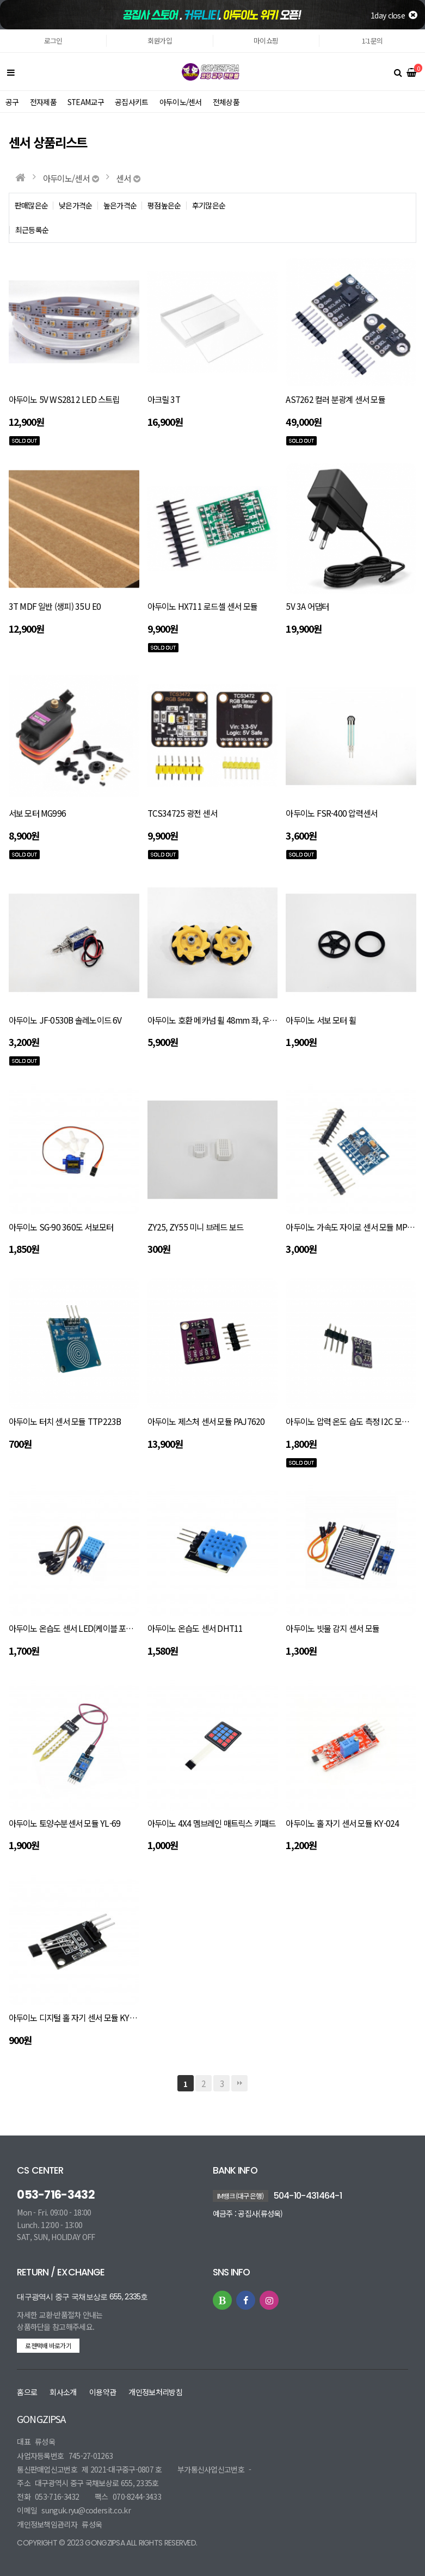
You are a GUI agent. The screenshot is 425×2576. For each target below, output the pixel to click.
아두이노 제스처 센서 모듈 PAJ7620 (206, 1421)
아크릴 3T (163, 399)
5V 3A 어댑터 (307, 606)
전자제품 (43, 101)
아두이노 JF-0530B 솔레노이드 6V (65, 1020)
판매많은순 (31, 205)
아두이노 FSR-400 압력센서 (331, 813)
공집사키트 (132, 101)
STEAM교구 (85, 101)
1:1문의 (372, 40)
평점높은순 (164, 205)
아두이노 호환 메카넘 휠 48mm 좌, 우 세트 (216, 1020)
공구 (12, 101)
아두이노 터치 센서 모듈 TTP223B (65, 1421)
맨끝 (239, 2083)
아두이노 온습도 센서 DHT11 (195, 1628)
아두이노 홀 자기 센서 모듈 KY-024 (342, 1823)
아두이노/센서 (180, 101)
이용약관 (102, 2392)
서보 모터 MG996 (37, 813)
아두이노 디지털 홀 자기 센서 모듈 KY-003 (77, 2017)
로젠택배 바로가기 (48, 2345)
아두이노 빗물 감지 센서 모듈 (332, 1628)
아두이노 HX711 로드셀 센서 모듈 (202, 606)
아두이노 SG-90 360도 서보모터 (61, 1227)
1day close (394, 15)
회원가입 (159, 40)
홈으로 (27, 2392)
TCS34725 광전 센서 (182, 813)
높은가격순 (120, 205)
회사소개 (63, 2392)
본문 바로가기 (0, 29)
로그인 (53, 40)
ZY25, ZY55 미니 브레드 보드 (195, 1227)
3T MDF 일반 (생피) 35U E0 (55, 606)
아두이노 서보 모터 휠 (321, 1020)
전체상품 (227, 101)
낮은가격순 (76, 205)
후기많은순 (209, 205)
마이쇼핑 (266, 40)
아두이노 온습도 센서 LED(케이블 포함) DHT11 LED (94, 1628)
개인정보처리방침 (155, 2392)
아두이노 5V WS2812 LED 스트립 (64, 399)
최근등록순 (32, 230)
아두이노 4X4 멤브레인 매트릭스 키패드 (211, 1823)
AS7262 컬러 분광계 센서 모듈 (335, 399)
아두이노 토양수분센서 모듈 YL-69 (65, 1823)
